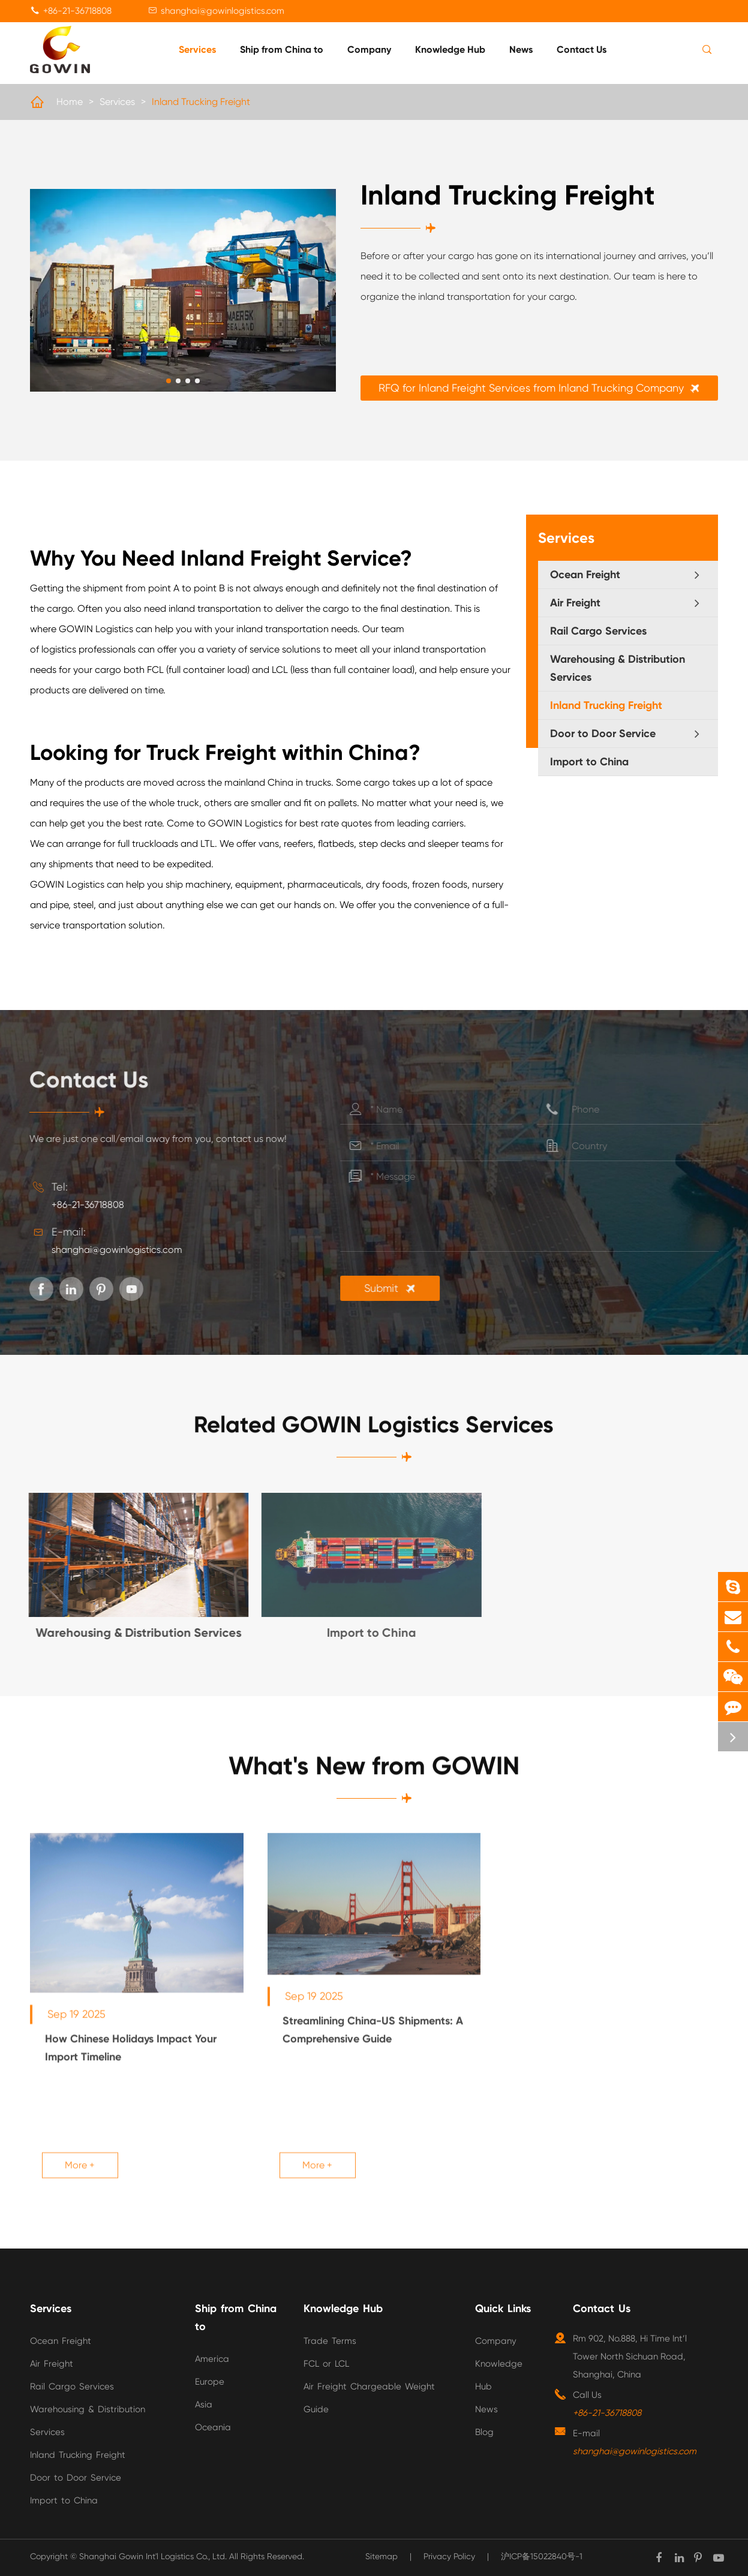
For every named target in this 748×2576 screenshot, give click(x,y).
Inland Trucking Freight (201, 101)
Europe (209, 2381)
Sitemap (381, 2556)
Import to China (589, 761)
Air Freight (575, 602)
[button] (168, 380)
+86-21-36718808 (77, 10)
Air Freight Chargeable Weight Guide (369, 2398)
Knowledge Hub (450, 49)
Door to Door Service (603, 733)
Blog (484, 2432)
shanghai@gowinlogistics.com (222, 10)
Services (197, 49)
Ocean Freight (585, 574)
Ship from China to (281, 49)
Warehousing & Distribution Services (617, 668)
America (212, 2358)
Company (369, 49)
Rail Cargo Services (598, 631)
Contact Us (581, 49)
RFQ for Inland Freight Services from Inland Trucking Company (543, 387)
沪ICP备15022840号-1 (541, 2556)
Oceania (213, 2427)
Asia (203, 2404)
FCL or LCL (326, 2363)
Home (69, 101)
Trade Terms (330, 2340)
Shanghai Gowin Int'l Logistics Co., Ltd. (153, 2556)
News (521, 49)
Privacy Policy (449, 2556)
